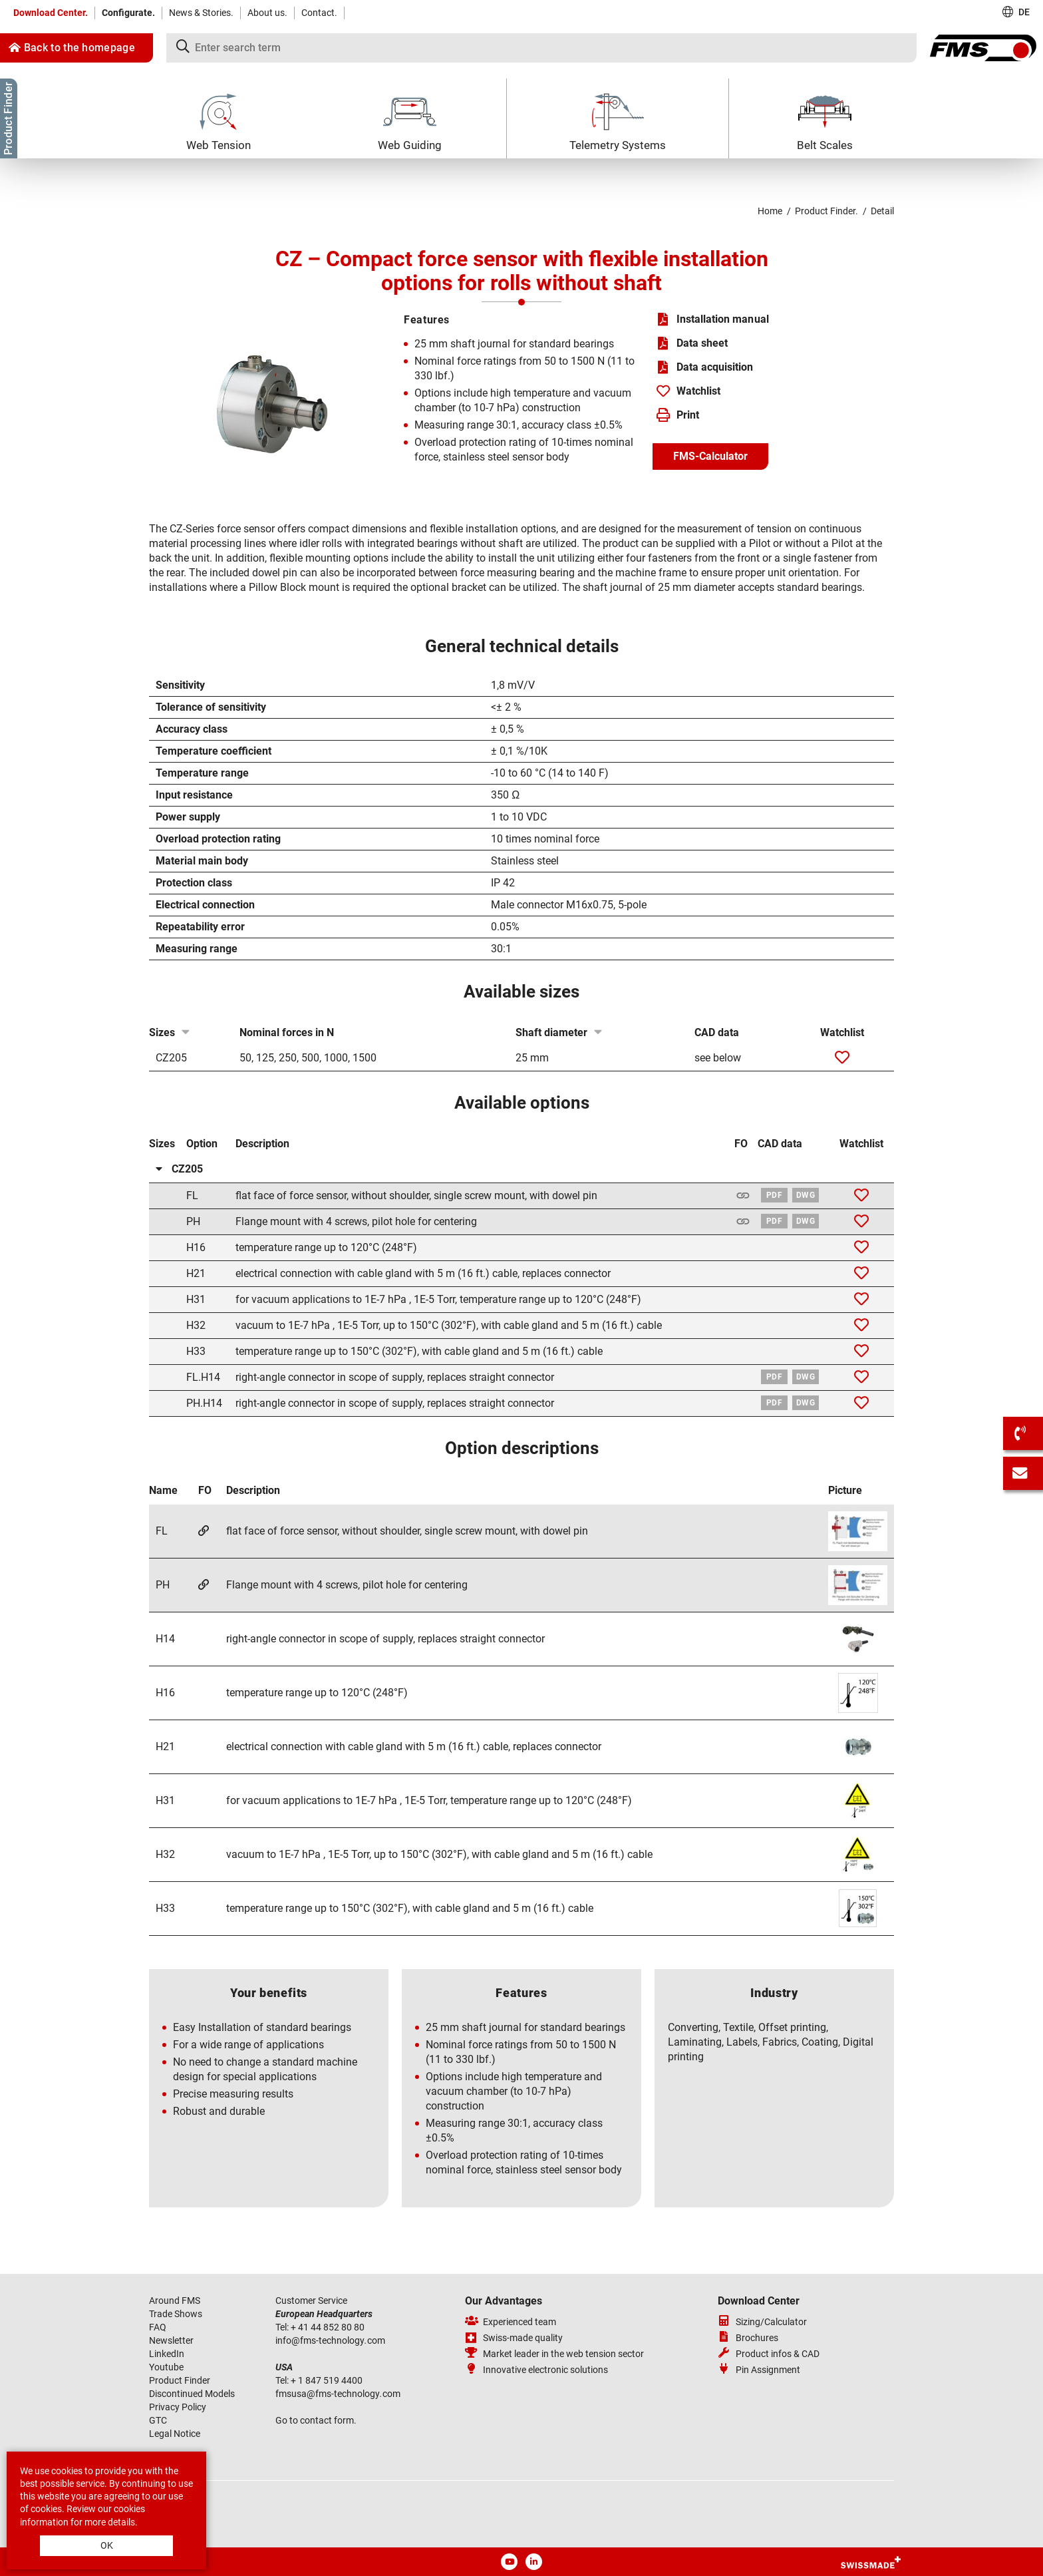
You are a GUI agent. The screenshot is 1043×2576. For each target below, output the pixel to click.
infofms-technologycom (330, 2340)
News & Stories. (201, 12)
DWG (805, 1195)
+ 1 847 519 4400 (328, 2380)
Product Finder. (826, 211)
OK (106, 2545)
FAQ (157, 2327)
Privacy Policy (177, 2407)
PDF (774, 1195)
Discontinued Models (192, 2393)
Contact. (319, 12)
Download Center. (50, 12)
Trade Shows (175, 2313)
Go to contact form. (316, 2420)
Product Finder (179, 2380)
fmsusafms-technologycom (337, 2393)
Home (770, 211)
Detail (882, 211)
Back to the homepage (72, 47)
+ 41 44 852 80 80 (329, 2327)
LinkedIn (166, 2353)
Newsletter (171, 2340)
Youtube (166, 2367)
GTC (158, 2420)
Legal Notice (174, 2433)
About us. (267, 12)
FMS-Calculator (710, 456)
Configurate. (128, 12)
